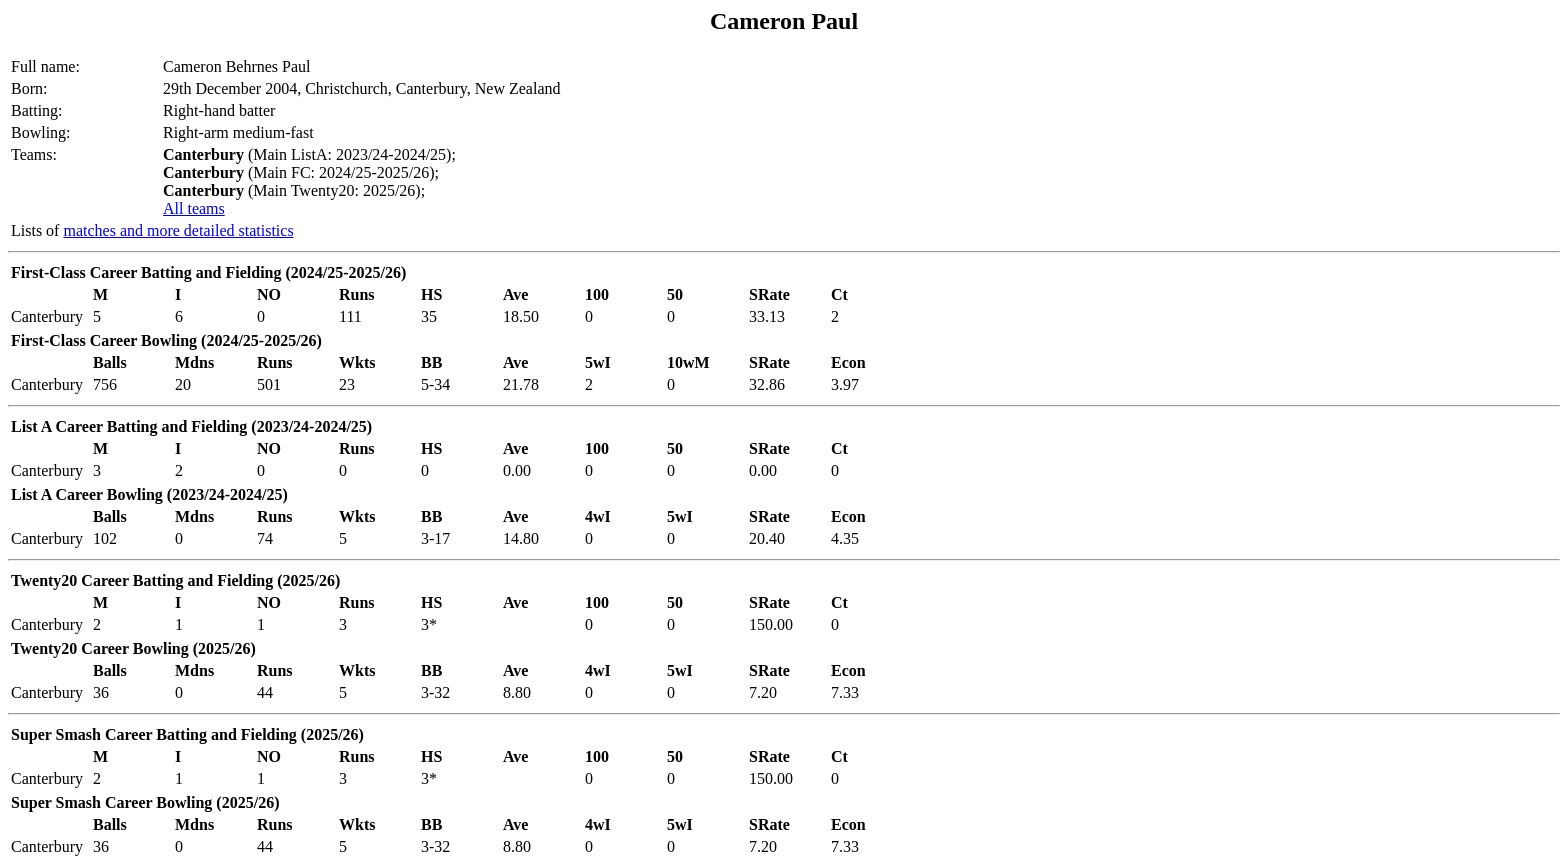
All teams (194, 208)
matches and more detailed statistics (178, 230)
